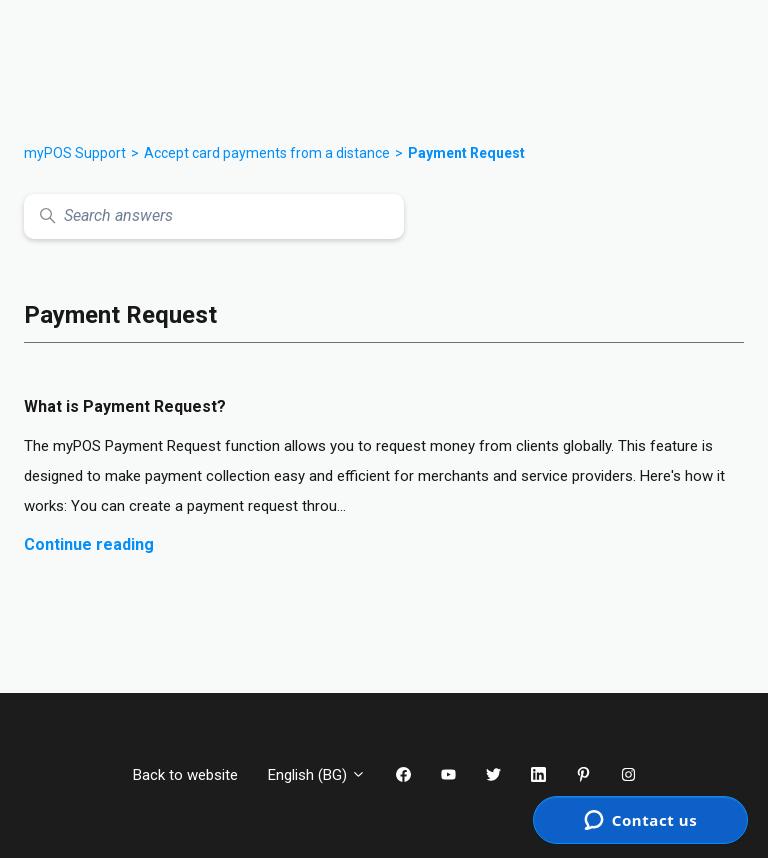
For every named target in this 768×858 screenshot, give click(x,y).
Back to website (185, 775)
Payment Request (466, 153)
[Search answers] (214, 216)
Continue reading (89, 544)
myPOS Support (75, 153)
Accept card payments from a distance (267, 153)
